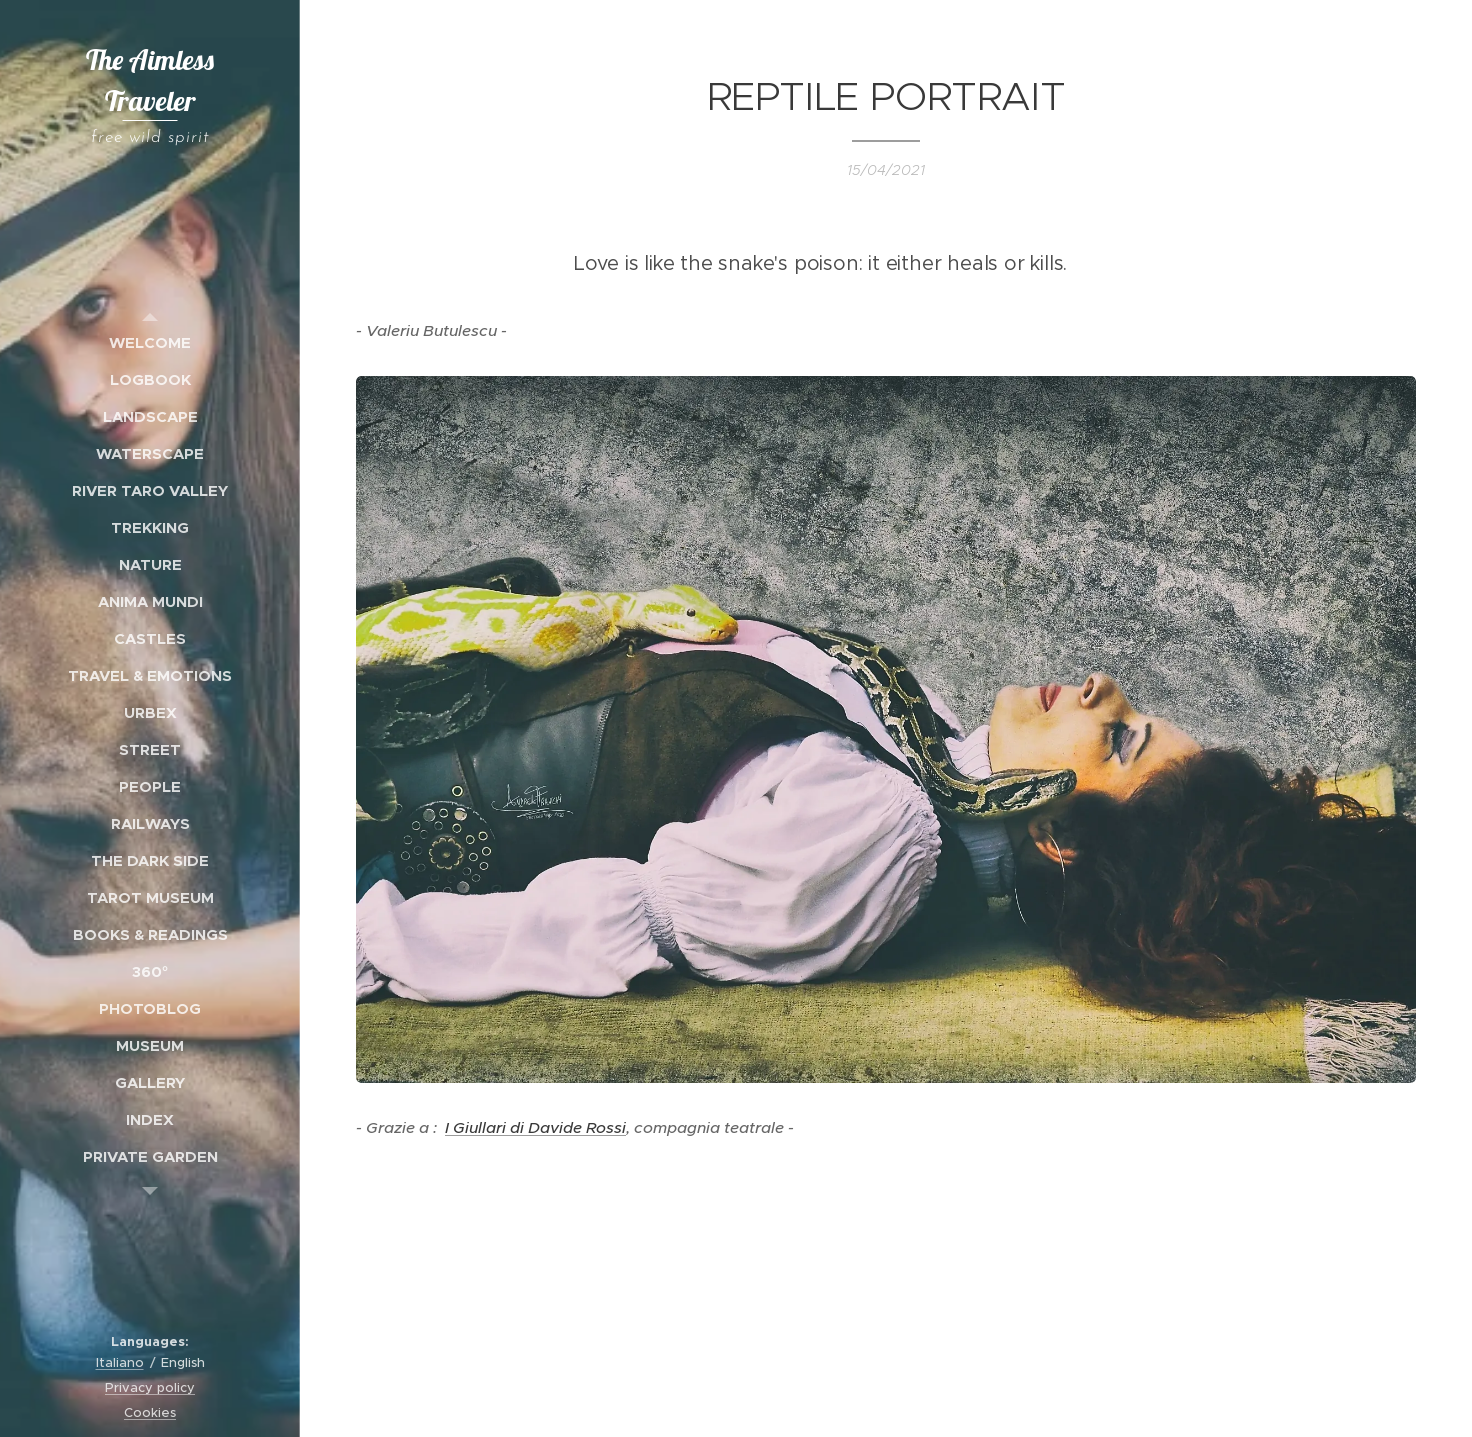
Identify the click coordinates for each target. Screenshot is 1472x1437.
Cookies (150, 1412)
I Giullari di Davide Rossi (535, 1127)
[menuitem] (150, 342)
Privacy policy (150, 1387)
